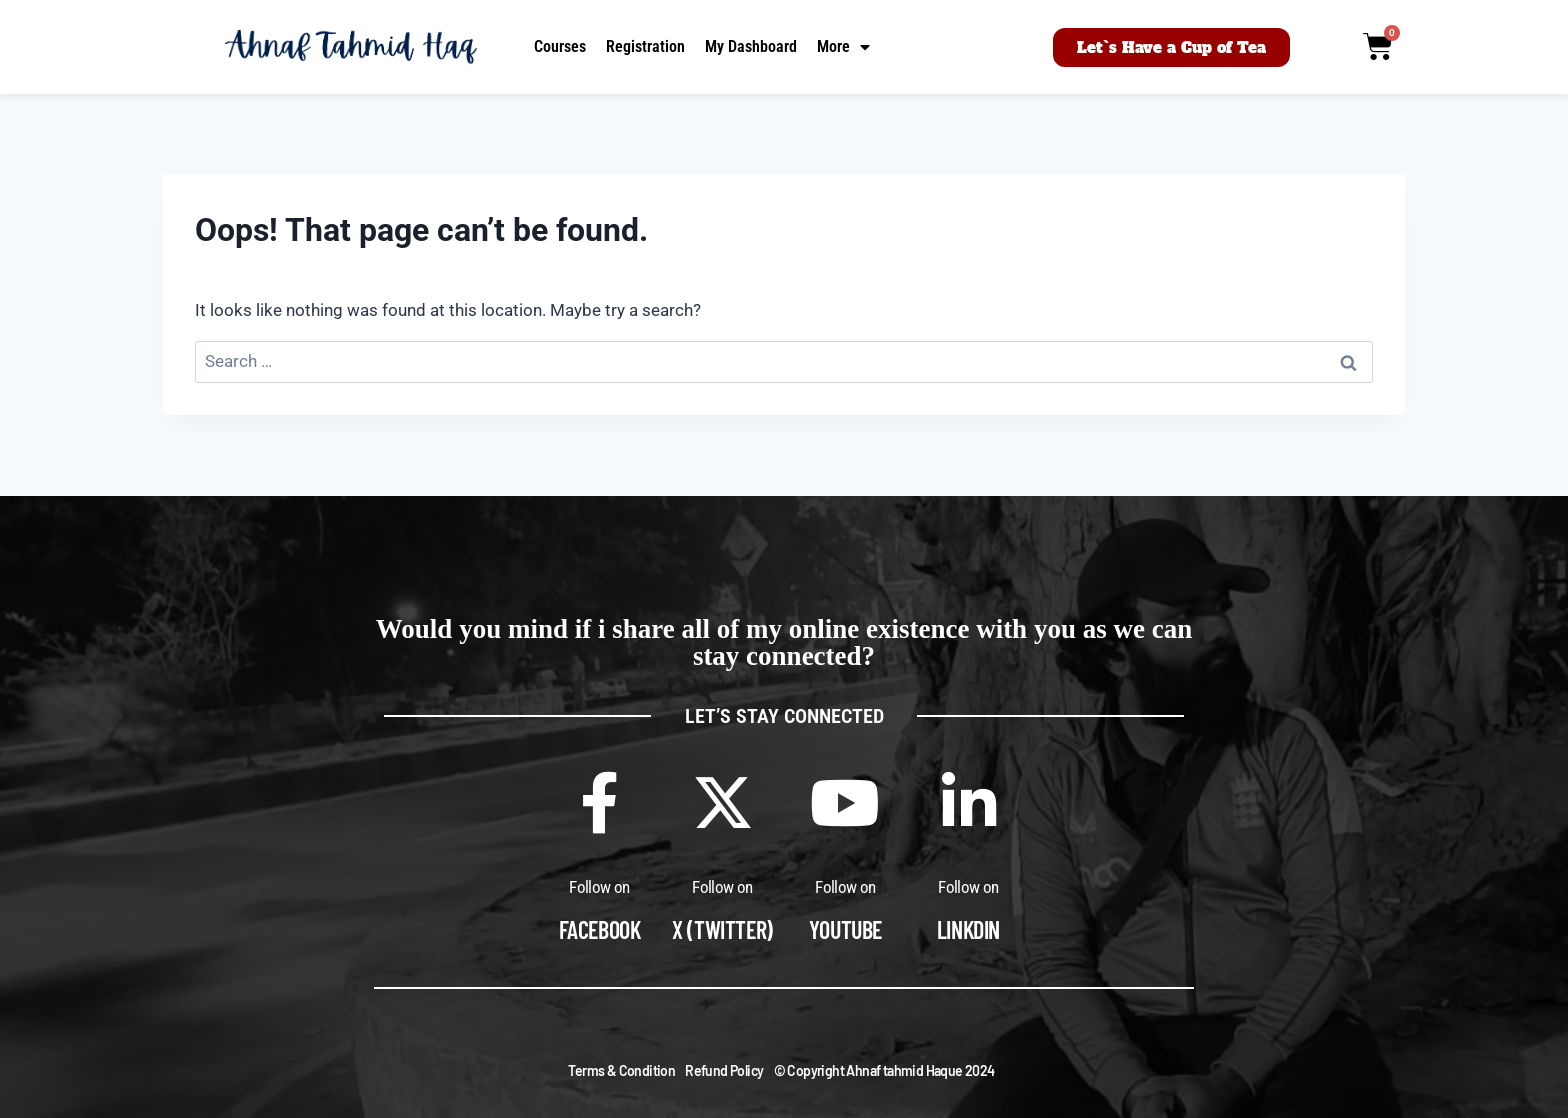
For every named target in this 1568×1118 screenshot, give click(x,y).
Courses (560, 46)
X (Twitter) (722, 929)
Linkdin (968, 929)
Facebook (600, 929)
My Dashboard (751, 46)
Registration (645, 46)
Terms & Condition (621, 1070)
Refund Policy (724, 1070)
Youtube (845, 929)
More (843, 47)
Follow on (599, 887)
